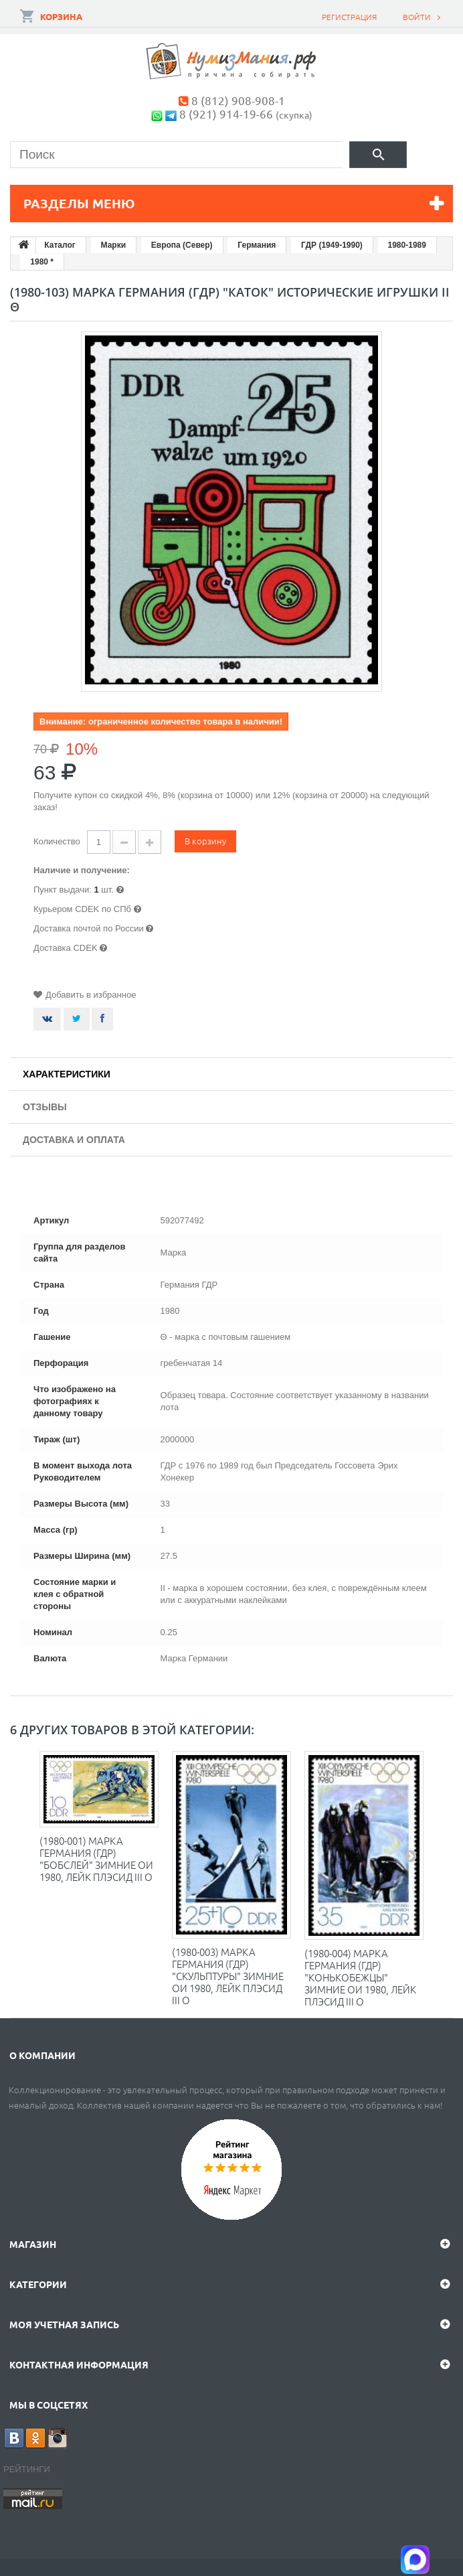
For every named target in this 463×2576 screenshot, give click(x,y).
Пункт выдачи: (62, 890)
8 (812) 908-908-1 (238, 100)
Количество (56, 841)
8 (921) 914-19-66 (226, 113)
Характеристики (66, 1074)
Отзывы (45, 1107)
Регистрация (349, 16)
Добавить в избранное (90, 995)
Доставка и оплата (74, 1139)
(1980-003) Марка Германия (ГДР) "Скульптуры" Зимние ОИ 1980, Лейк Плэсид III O (228, 1976)
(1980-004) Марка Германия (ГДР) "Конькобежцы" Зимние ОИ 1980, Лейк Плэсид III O (360, 1977)
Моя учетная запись (64, 2324)
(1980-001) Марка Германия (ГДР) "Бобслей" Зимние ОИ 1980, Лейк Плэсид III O (96, 1858)
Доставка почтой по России (88, 928)
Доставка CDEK (65, 948)
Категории (38, 2284)
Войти (417, 16)
